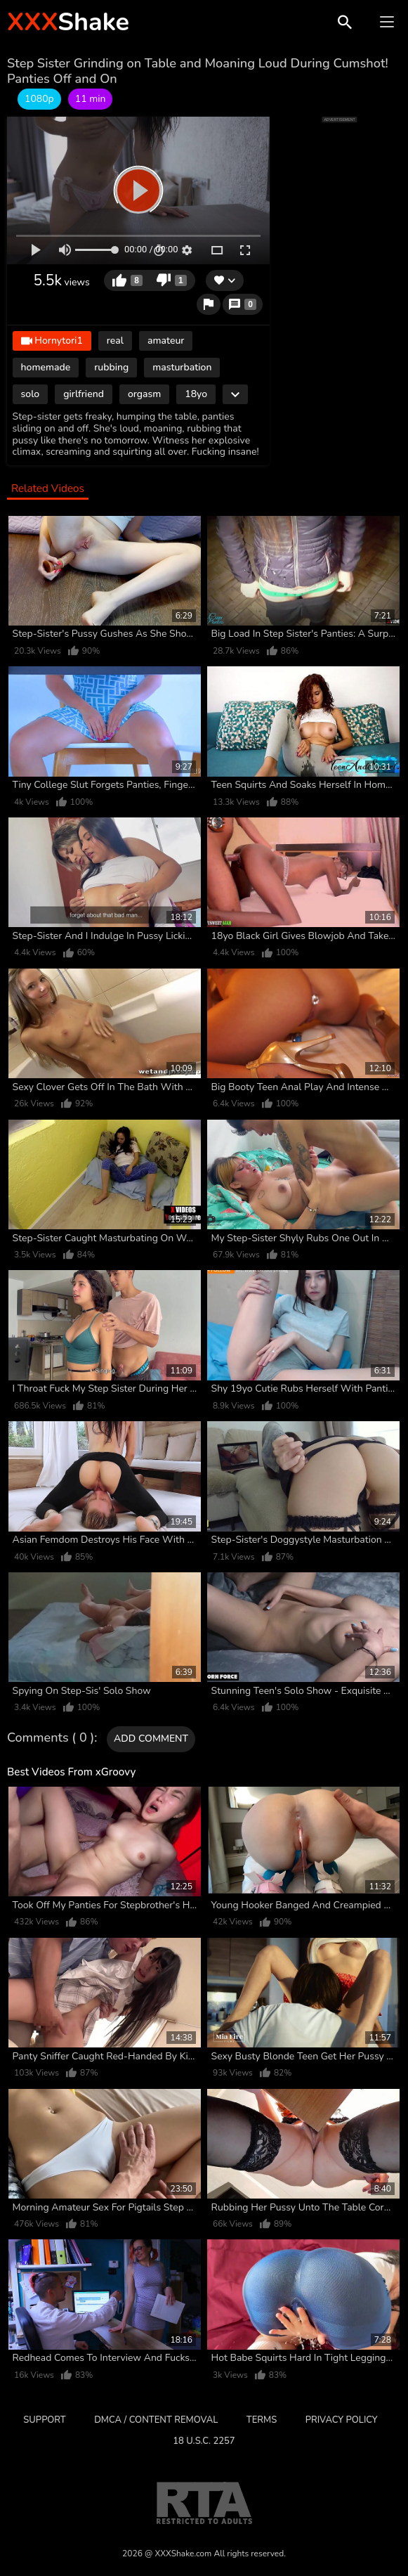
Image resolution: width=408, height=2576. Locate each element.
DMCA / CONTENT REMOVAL (156, 2420)
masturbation (181, 367)
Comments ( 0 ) (50, 1738)
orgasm (144, 394)
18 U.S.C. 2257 (204, 2441)
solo (30, 394)
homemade (46, 367)
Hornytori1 (52, 341)
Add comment (151, 1738)
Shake (68, 22)
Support (44, 2420)
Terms (261, 2420)
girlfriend (83, 394)
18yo (196, 394)
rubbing (111, 367)
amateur (165, 340)
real (115, 340)
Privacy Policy (341, 2420)
